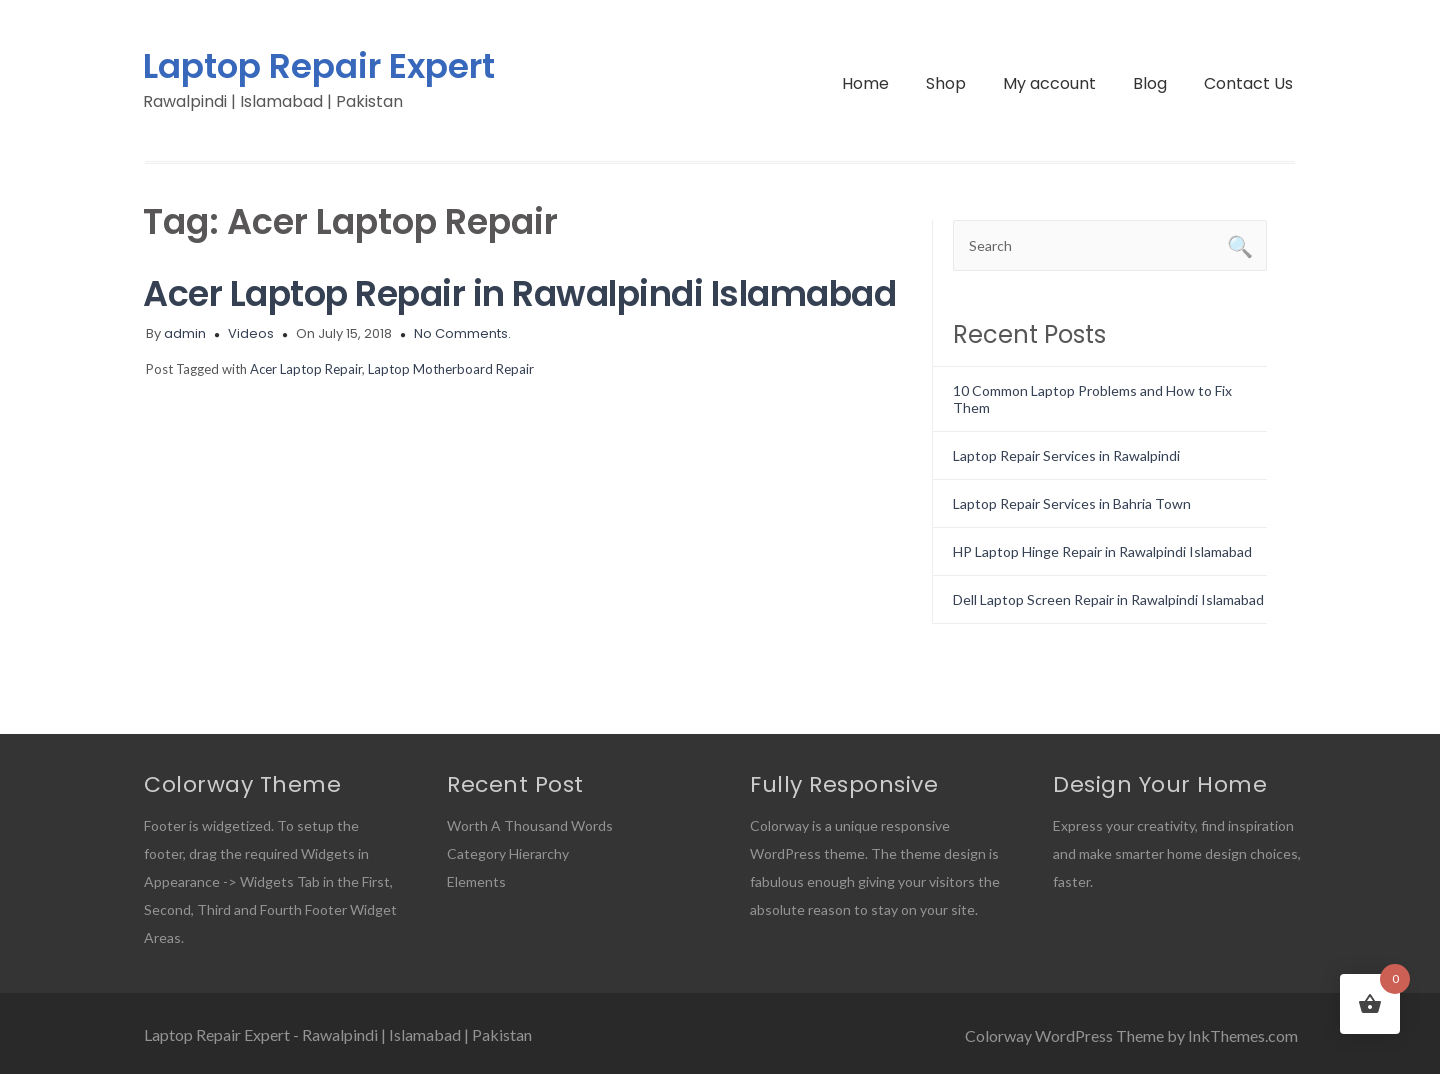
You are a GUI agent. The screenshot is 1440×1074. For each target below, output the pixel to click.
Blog (1150, 83)
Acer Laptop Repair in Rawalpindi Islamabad (519, 293)
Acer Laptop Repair (306, 369)
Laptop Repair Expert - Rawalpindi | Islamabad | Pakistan (338, 1034)
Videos (251, 333)
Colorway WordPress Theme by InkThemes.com (1131, 1035)
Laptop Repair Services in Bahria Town (1072, 503)
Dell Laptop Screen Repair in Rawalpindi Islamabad (1108, 599)
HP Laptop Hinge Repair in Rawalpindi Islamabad (1102, 551)
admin (185, 333)
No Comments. (462, 333)
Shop (946, 83)
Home (865, 83)
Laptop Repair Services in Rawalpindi (1066, 455)
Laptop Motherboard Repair (451, 369)
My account (1049, 83)
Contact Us (1248, 83)
